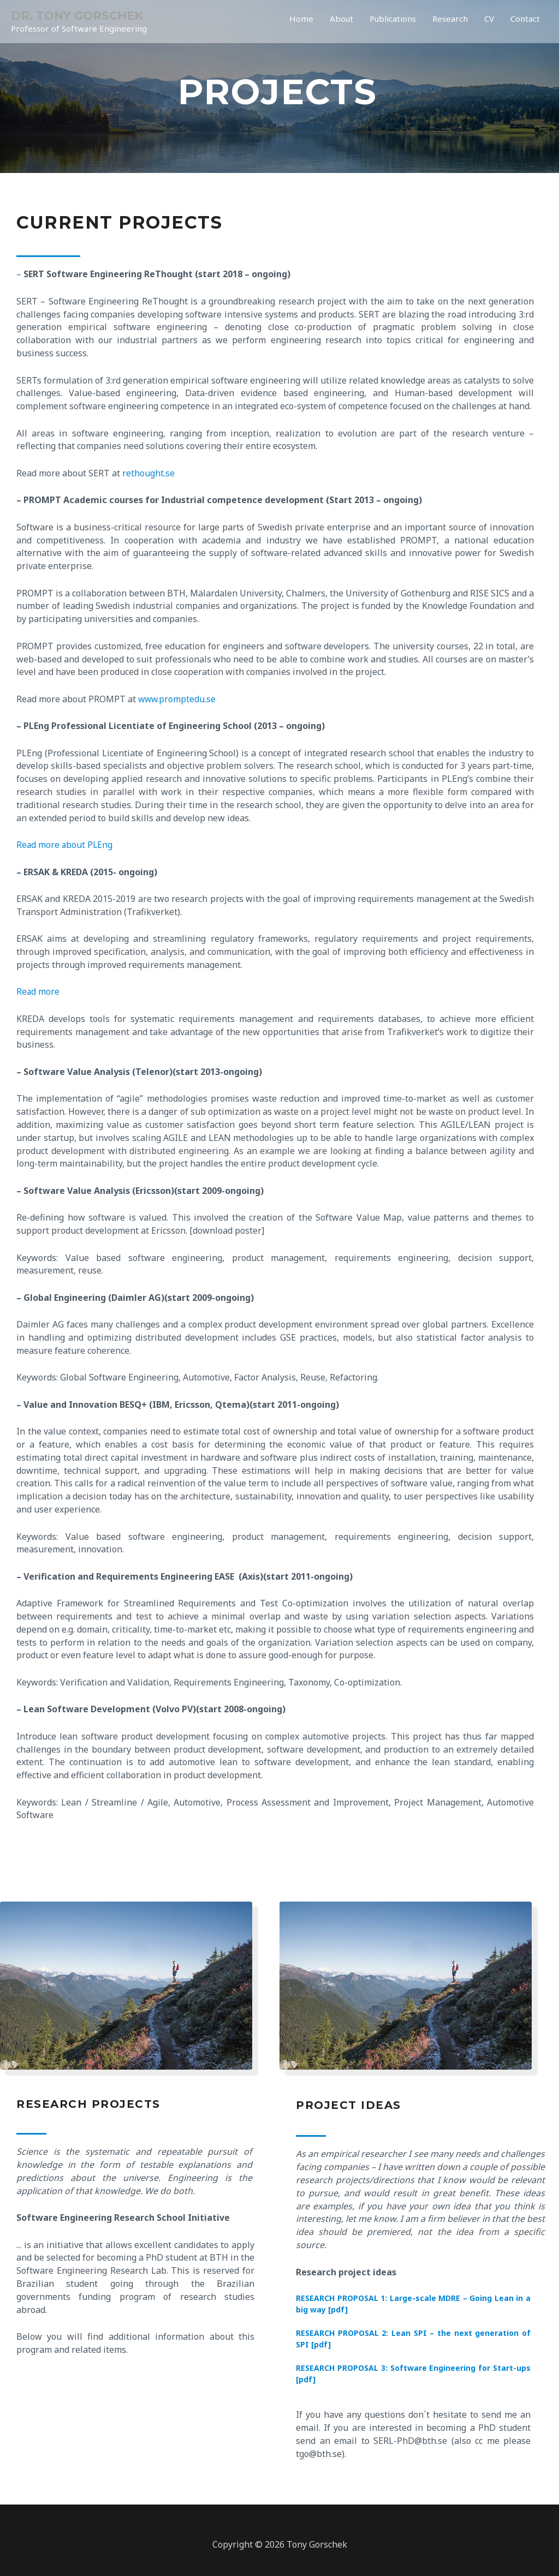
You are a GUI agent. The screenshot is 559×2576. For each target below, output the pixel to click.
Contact (523, 22)
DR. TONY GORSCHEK (79, 15)
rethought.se (148, 473)
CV (485, 22)
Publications (381, 22)
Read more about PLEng (65, 845)
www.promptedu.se (177, 699)
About (326, 22)
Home (284, 22)
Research (443, 22)
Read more (38, 991)
